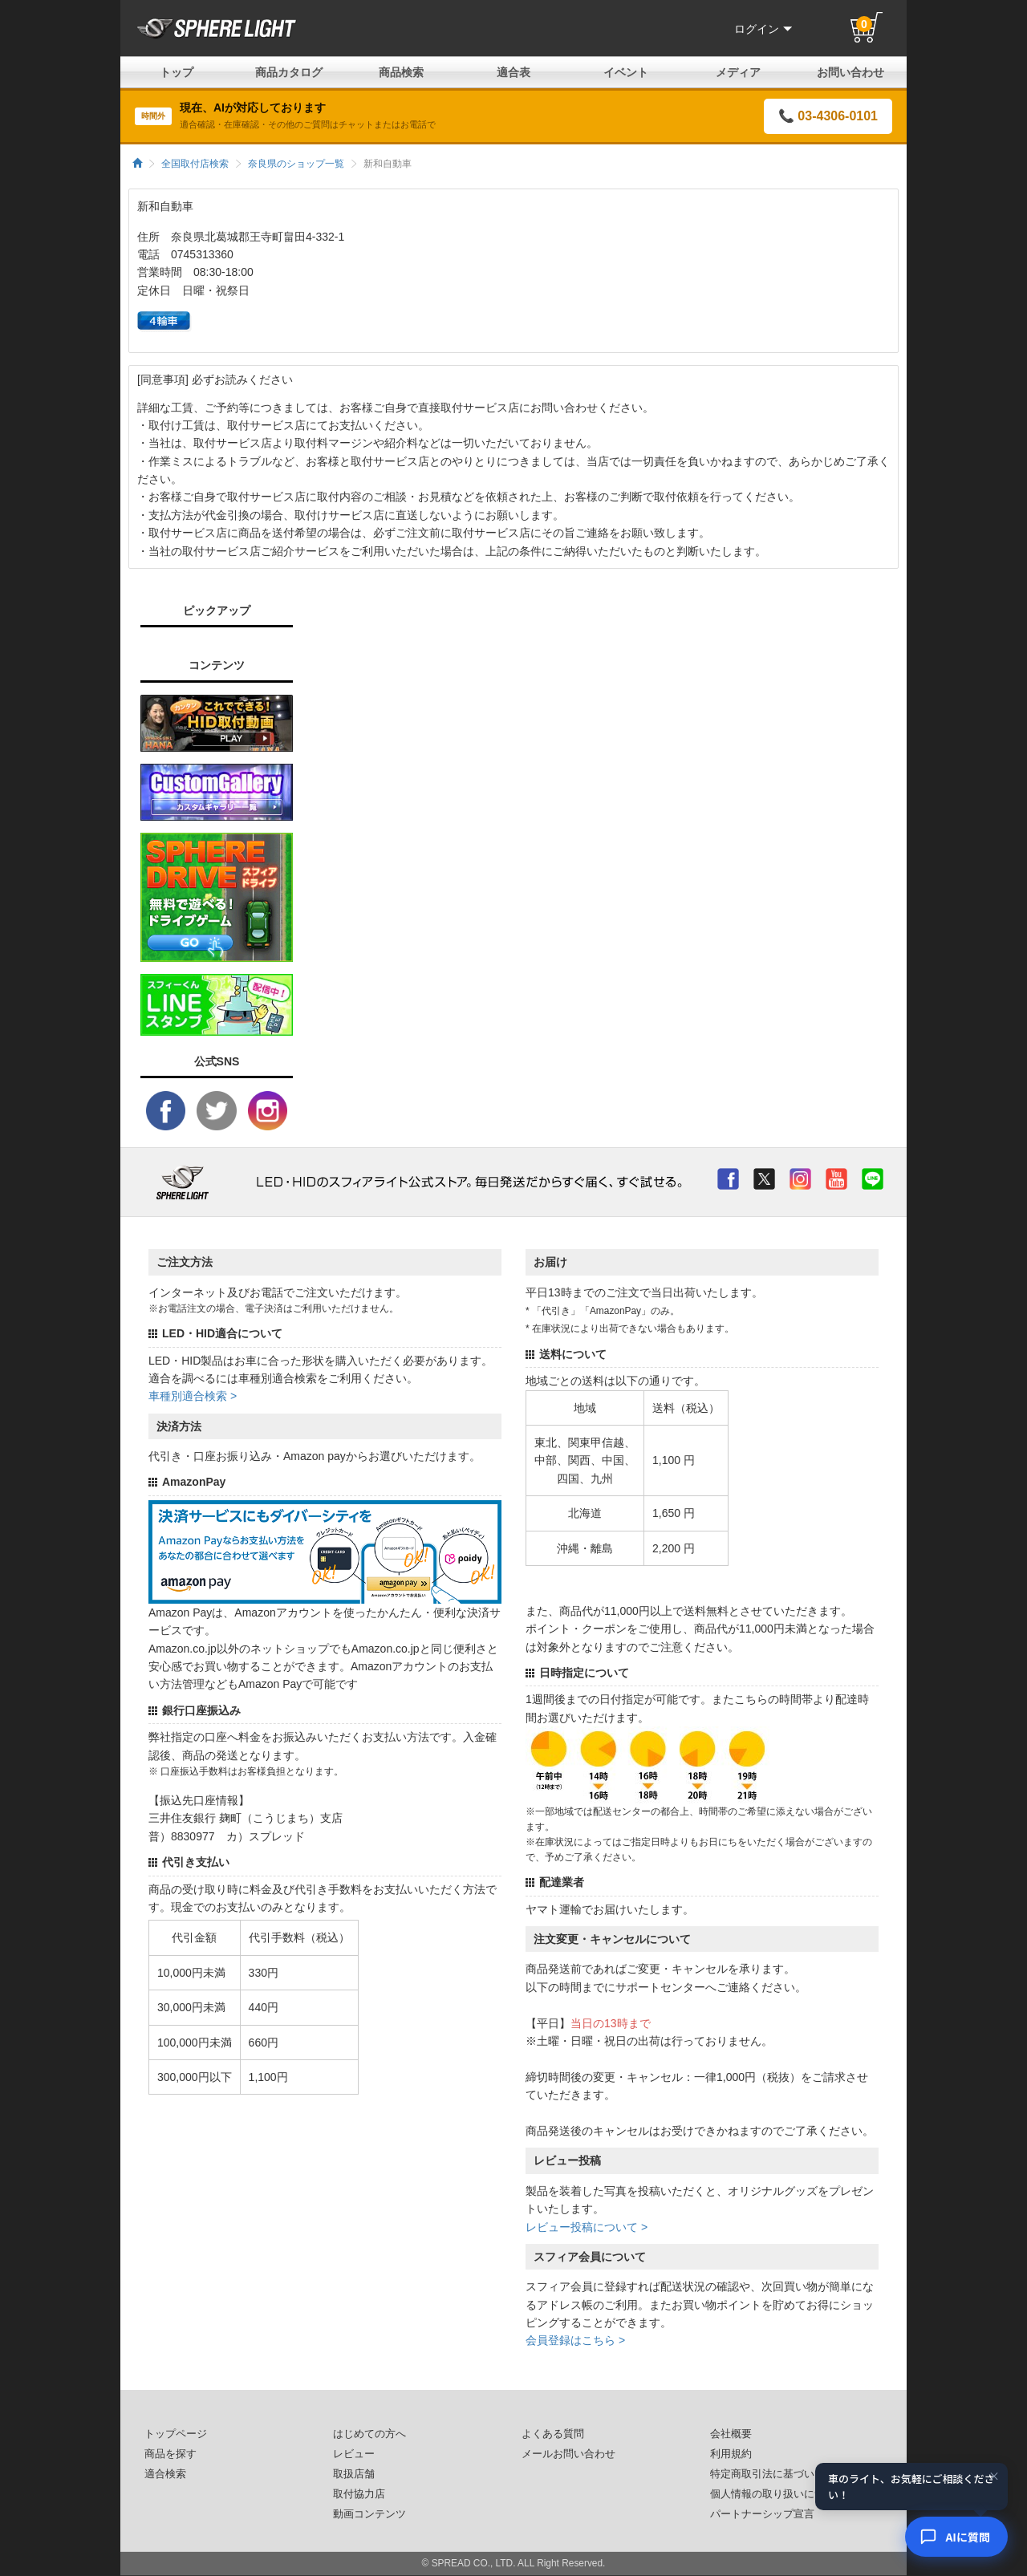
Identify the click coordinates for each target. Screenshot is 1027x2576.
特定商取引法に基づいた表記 (778, 2474)
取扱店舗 (354, 2474)
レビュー (354, 2454)
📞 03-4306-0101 (828, 116)
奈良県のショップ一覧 (296, 163)
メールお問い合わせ (568, 2454)
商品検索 (401, 72)
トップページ (175, 2434)
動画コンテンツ (369, 2514)
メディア (738, 72)
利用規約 (731, 2454)
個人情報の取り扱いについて (778, 2494)
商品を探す (170, 2454)
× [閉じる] (994, 2476)
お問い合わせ (850, 72)
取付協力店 (359, 2494)
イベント (625, 72)
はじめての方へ (369, 2434)
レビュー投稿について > (586, 2227)
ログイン (763, 28)
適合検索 (165, 2474)
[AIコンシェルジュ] (956, 2537)
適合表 (513, 72)
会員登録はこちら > (575, 2340)
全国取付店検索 (195, 163)
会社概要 (731, 2434)
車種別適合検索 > (192, 1395)
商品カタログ (289, 72)
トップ (176, 72)
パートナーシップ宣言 (762, 2514)
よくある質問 (553, 2434)
